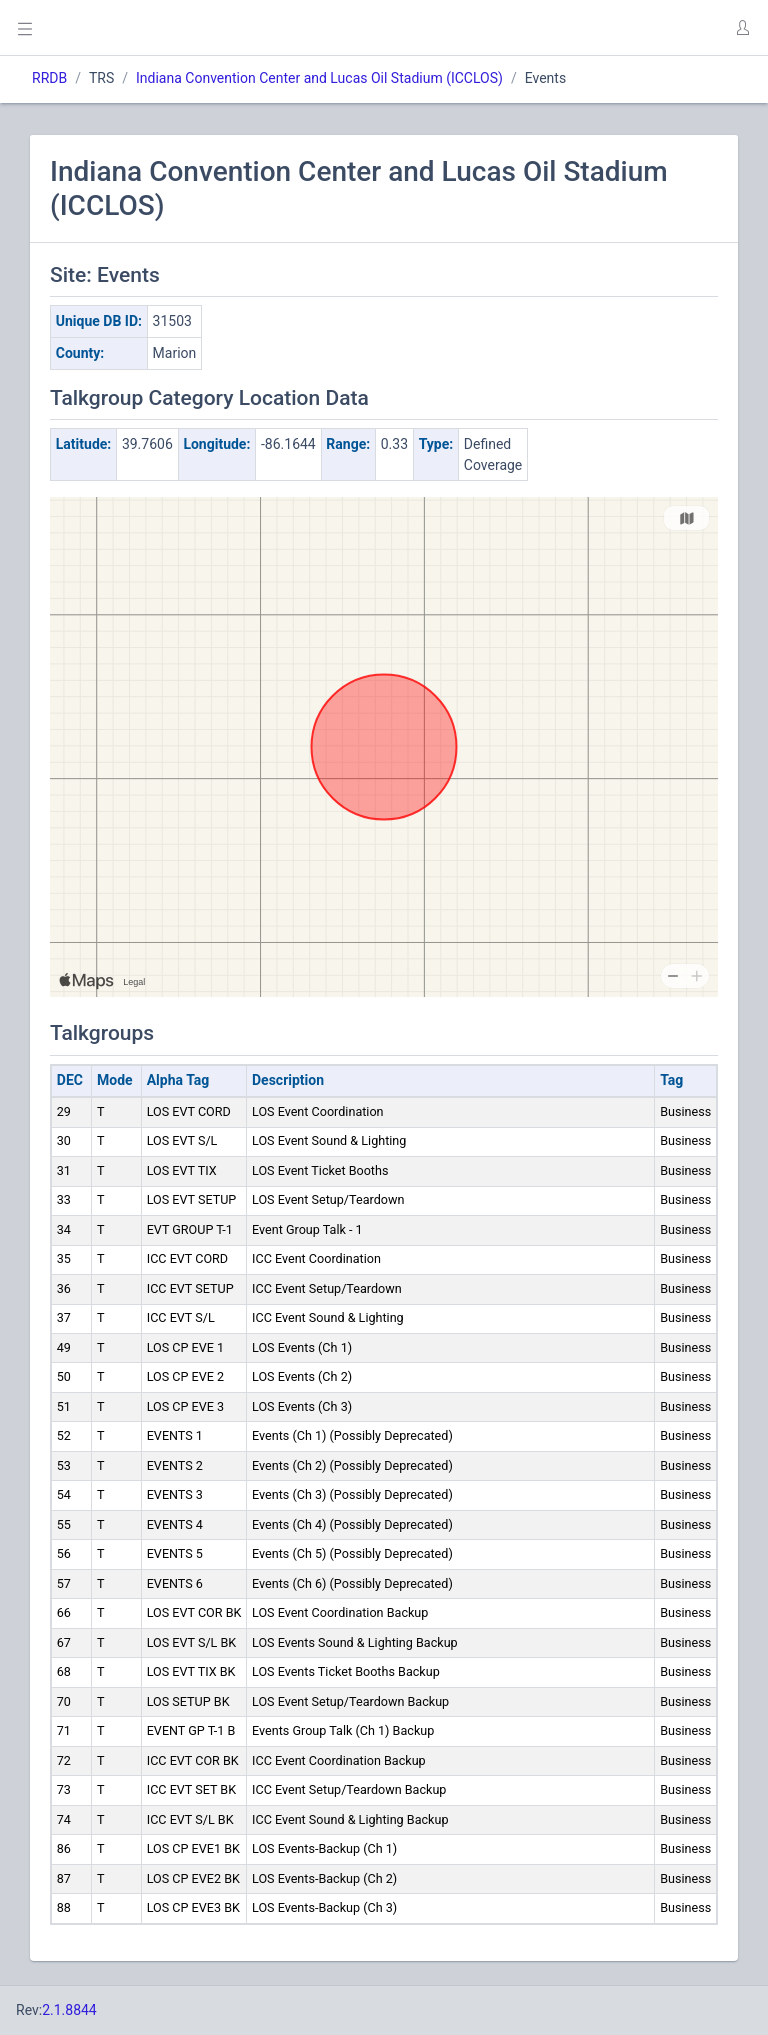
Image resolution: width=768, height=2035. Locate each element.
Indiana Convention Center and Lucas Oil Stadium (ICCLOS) (319, 78)
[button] (742, 28)
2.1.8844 (69, 2010)
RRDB (49, 78)
